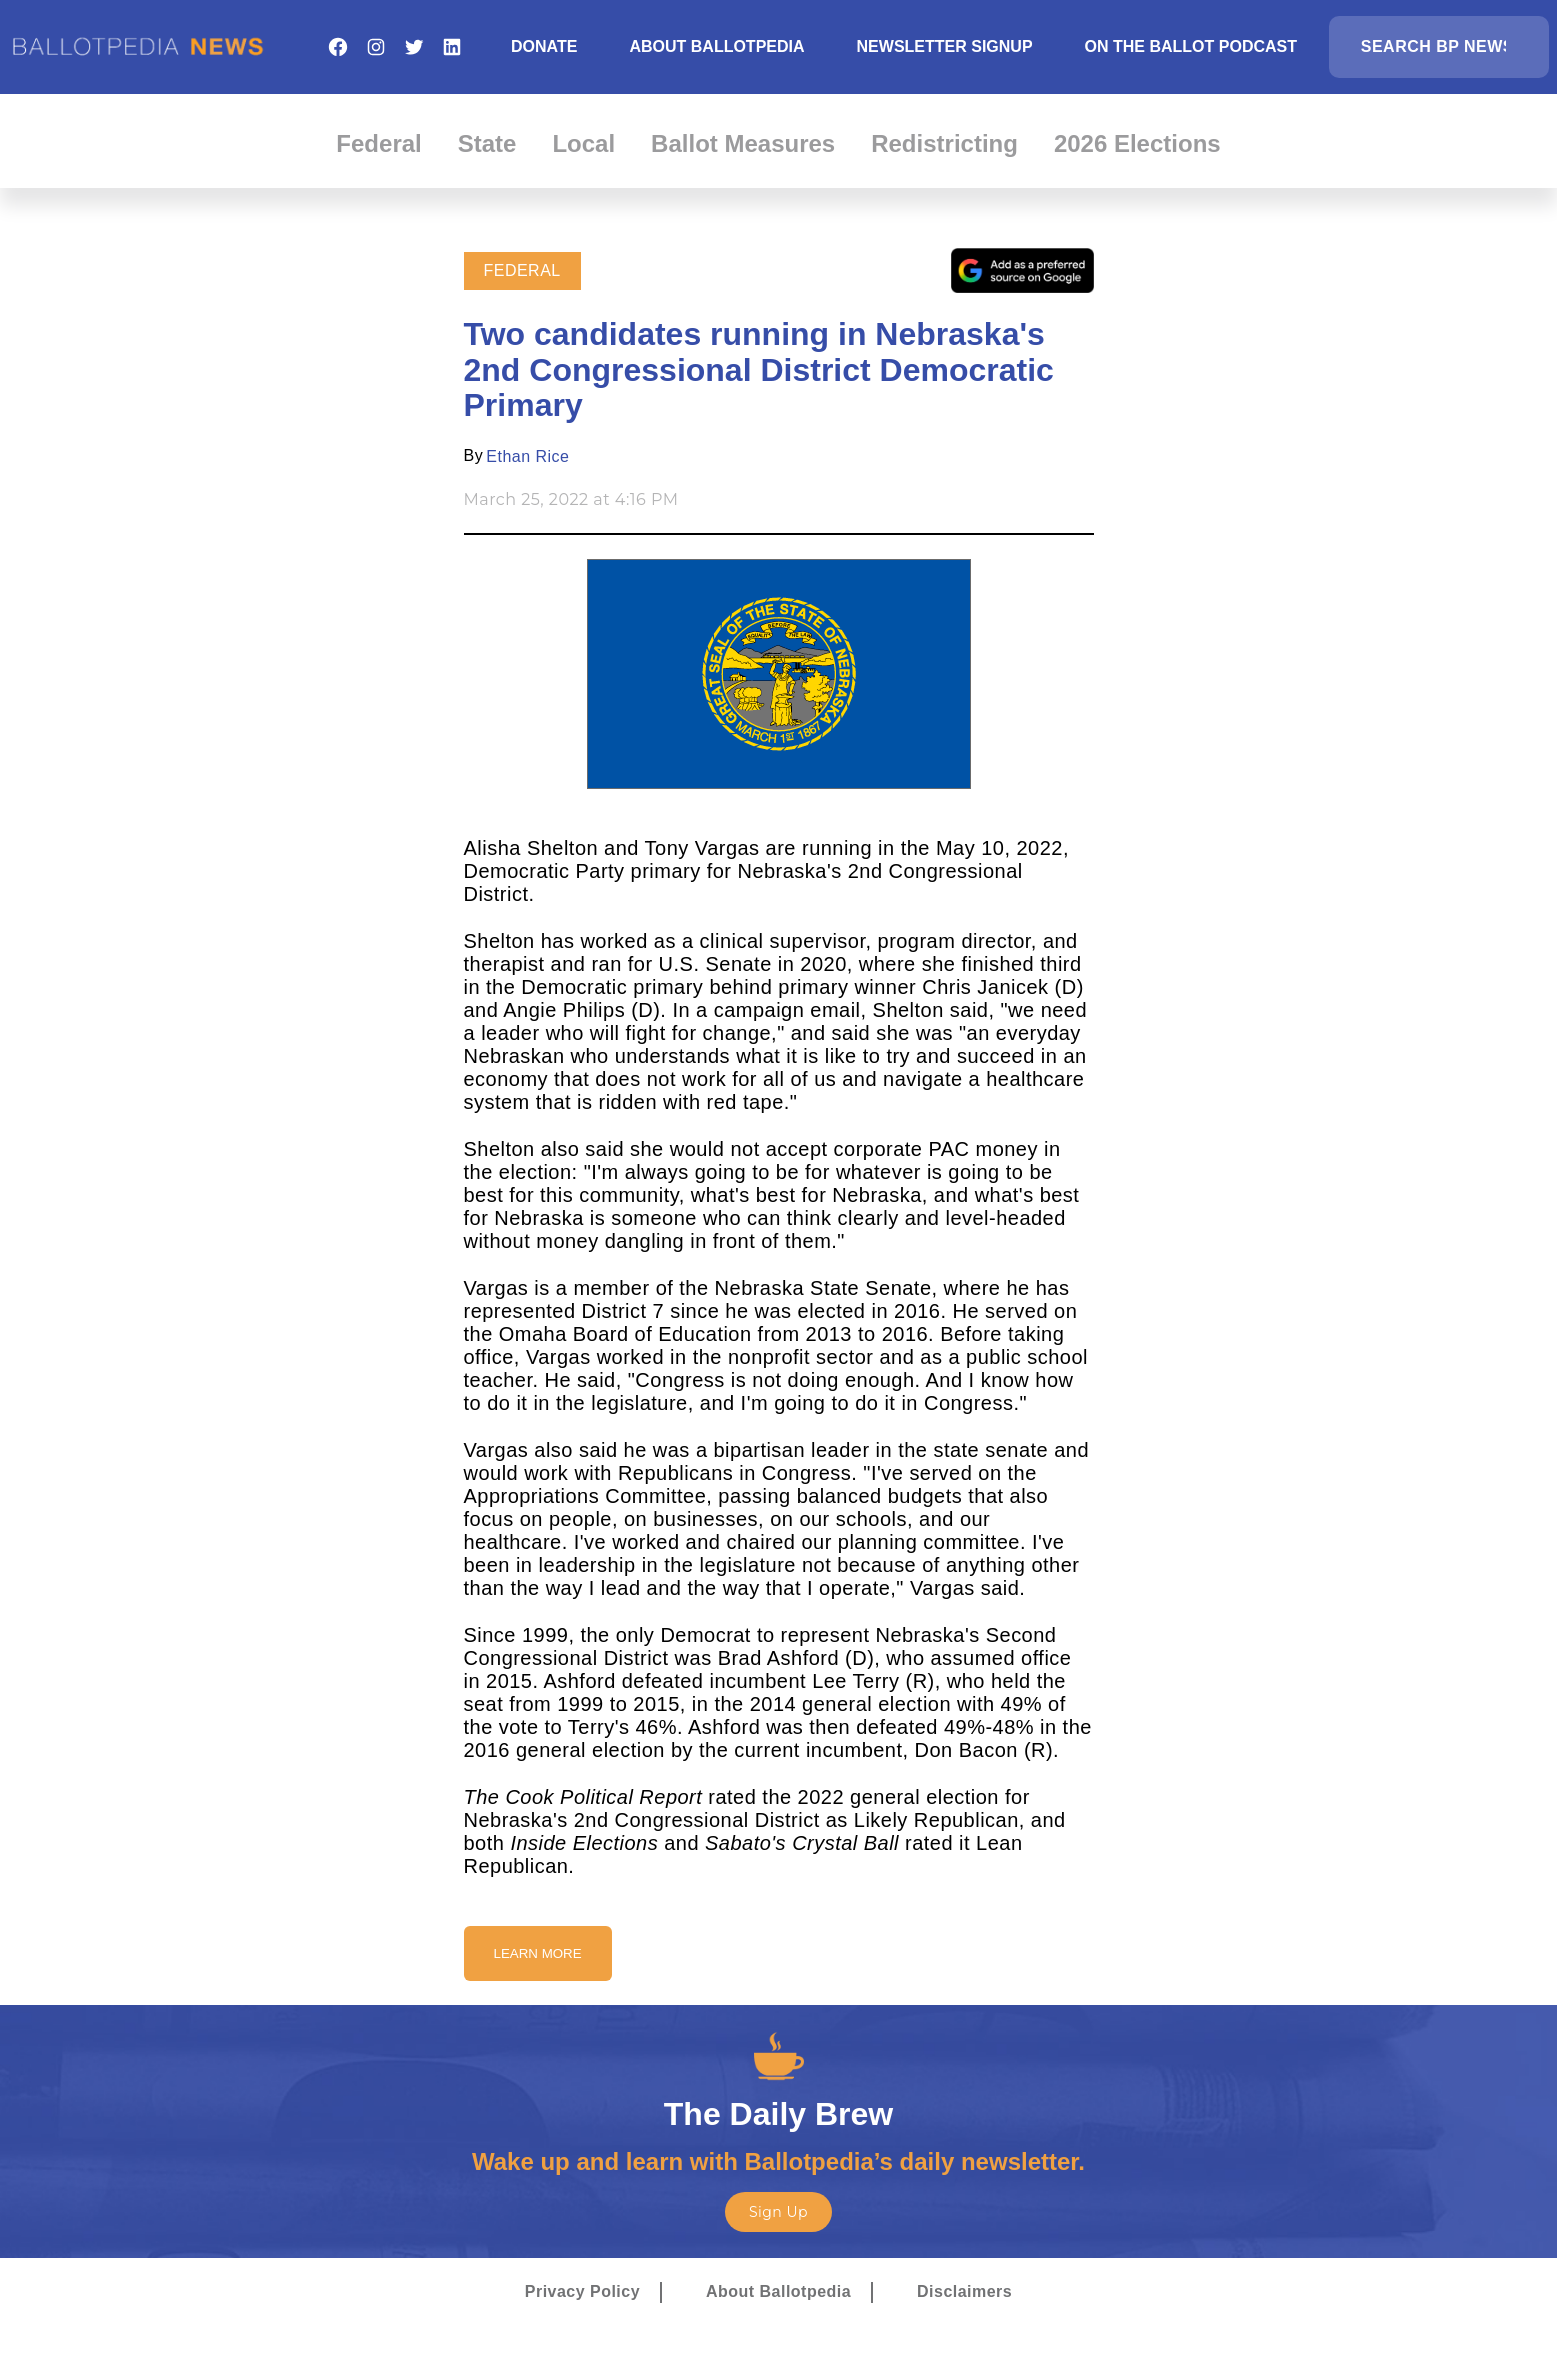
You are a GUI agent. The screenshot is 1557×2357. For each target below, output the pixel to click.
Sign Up (778, 2212)
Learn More (538, 1953)
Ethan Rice (527, 456)
